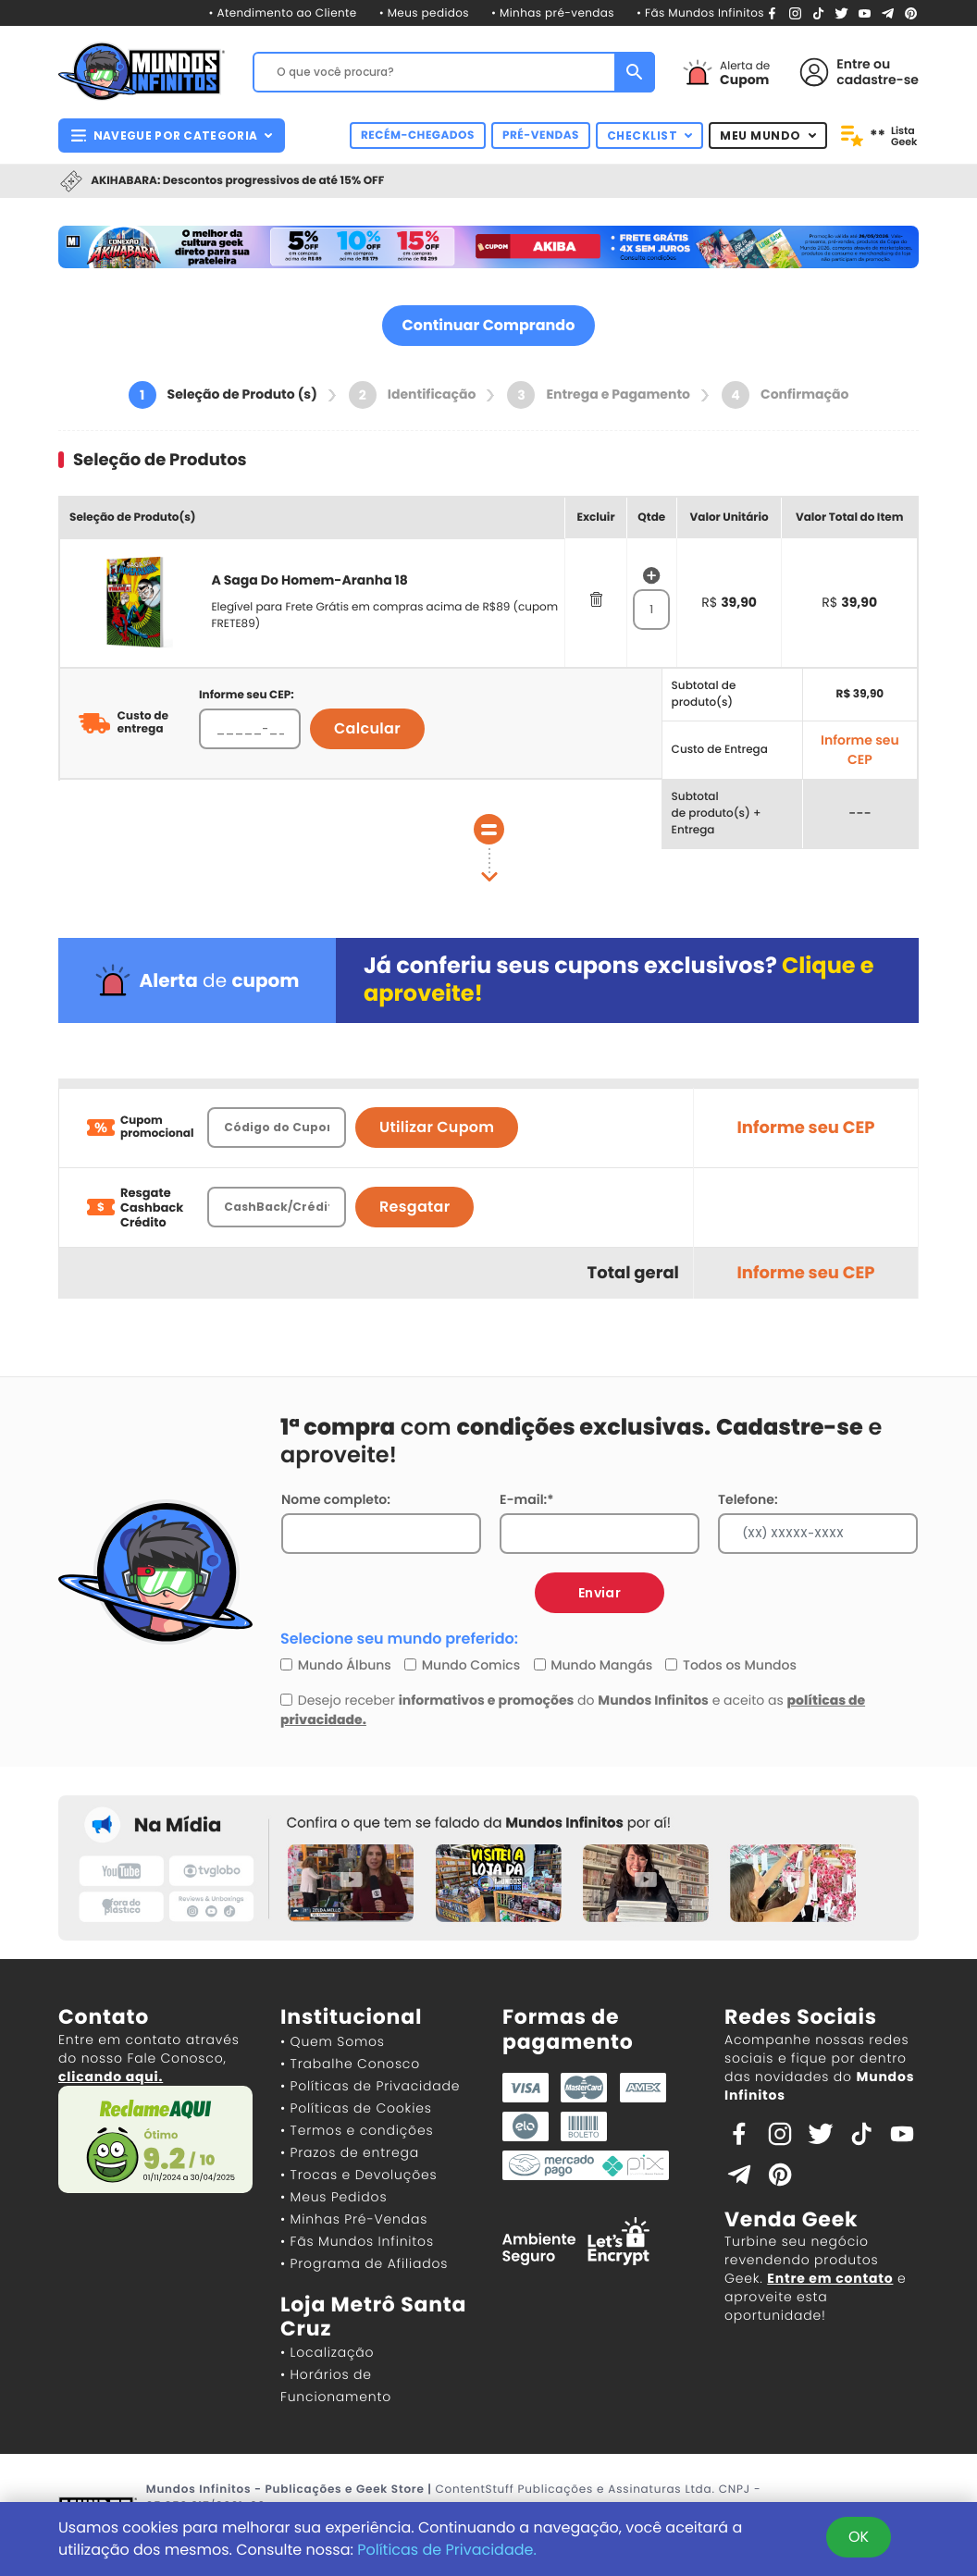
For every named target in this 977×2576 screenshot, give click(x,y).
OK (858, 2536)
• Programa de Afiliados (364, 2263)
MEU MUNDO (768, 135)
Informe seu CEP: (246, 695)
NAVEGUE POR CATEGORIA (171, 135)
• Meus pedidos (424, 13)
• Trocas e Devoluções (358, 2174)
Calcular (367, 728)
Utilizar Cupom (436, 1127)
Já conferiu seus (619, 980)
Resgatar (414, 1206)
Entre (853, 64)
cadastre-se (877, 79)
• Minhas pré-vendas (552, 13)
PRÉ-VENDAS (540, 135)
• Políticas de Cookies (356, 2108)
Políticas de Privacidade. (447, 2549)
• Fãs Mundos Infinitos (700, 13)
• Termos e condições (356, 2130)
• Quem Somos (332, 2041)
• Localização (327, 2352)
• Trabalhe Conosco (350, 2063)
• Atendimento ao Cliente (282, 13)
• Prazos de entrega (349, 2152)
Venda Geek (791, 2219)
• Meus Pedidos (333, 2197)
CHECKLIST (650, 135)
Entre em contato (830, 2278)
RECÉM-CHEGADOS (418, 135)
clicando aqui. (110, 2076)
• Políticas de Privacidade (370, 2086)
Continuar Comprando (488, 325)
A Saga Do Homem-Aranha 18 (309, 580)
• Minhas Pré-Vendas (353, 2219)
